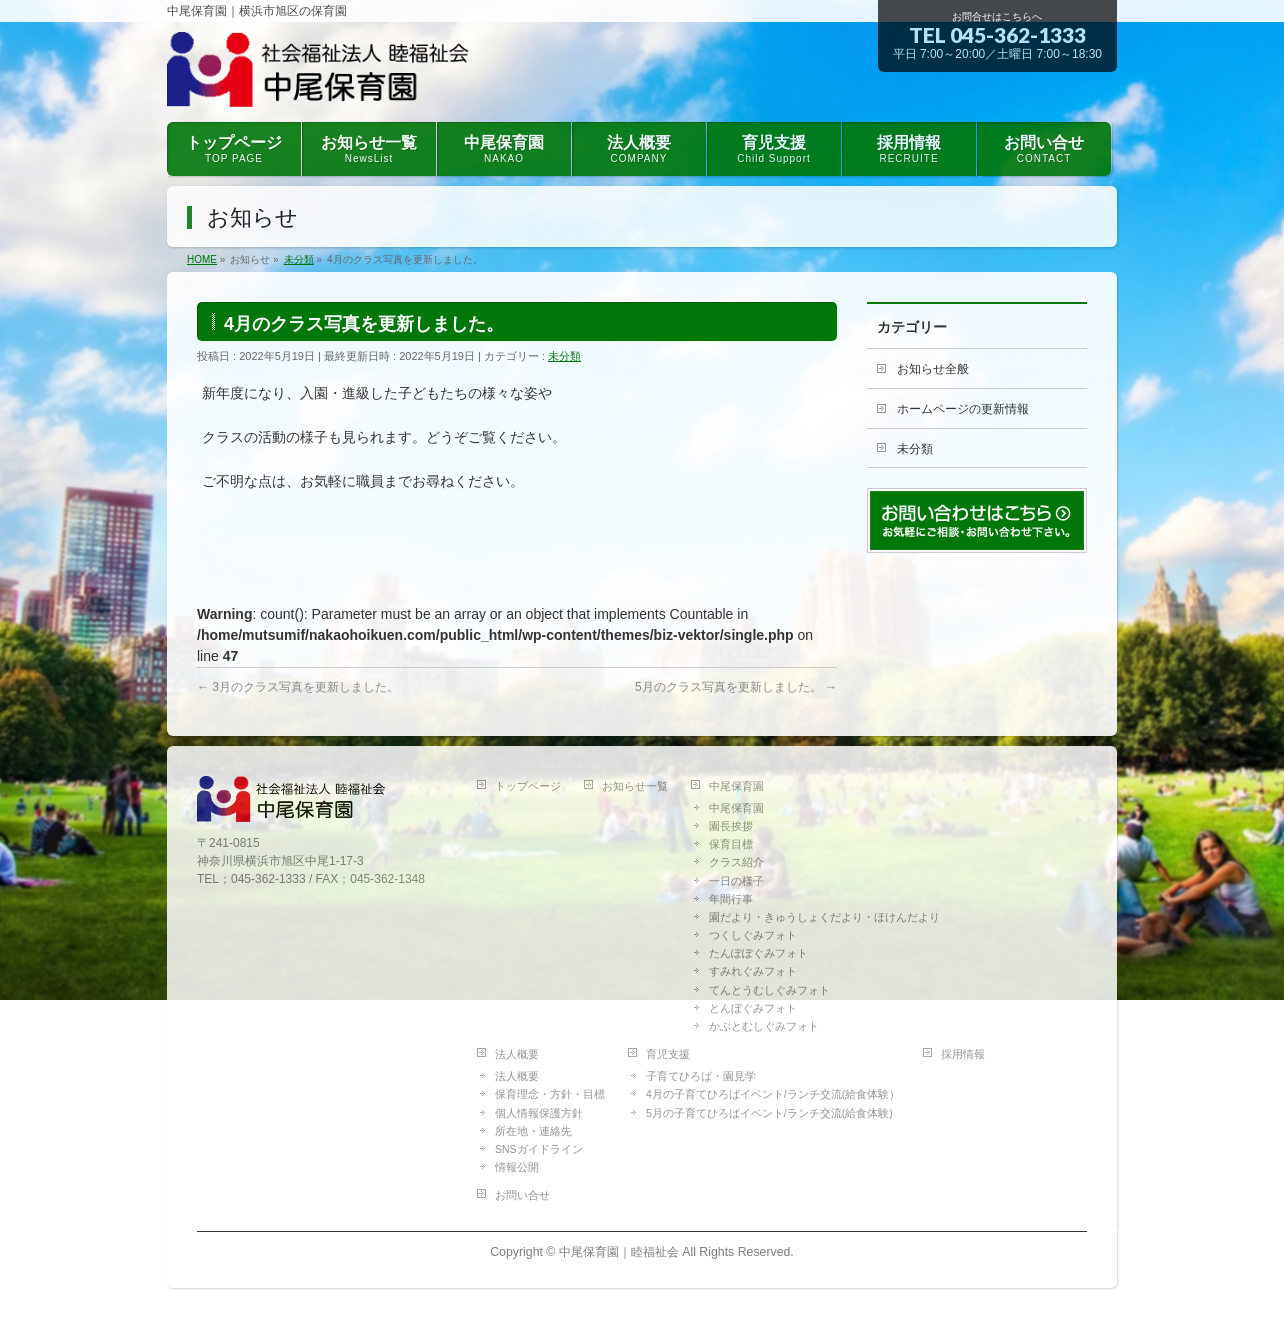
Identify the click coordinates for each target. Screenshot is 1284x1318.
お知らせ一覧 (635, 786)
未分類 (564, 356)
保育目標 (731, 844)
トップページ (528, 786)
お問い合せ (522, 1195)
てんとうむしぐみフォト (769, 990)
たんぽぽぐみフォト (758, 953)
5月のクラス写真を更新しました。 (736, 687)
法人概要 (517, 1054)
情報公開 (517, 1167)
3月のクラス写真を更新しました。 (298, 687)
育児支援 (668, 1054)
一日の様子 (736, 881)
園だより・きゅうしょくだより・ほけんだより (824, 917)
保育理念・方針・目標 (550, 1094)
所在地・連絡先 (533, 1131)
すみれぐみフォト (753, 971)
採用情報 (963, 1054)
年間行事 (731, 899)
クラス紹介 (736, 862)
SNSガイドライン (539, 1149)
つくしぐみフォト (753, 935)
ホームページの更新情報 (963, 409)
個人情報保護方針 (539, 1113)
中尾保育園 (736, 786)
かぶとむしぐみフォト (764, 1026)
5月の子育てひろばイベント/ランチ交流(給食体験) (769, 1113)
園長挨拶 (731, 826)
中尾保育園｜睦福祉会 (619, 1252)
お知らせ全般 (933, 369)
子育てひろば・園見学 (701, 1076)
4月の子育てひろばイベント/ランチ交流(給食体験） (773, 1094)
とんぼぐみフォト (753, 1008)
